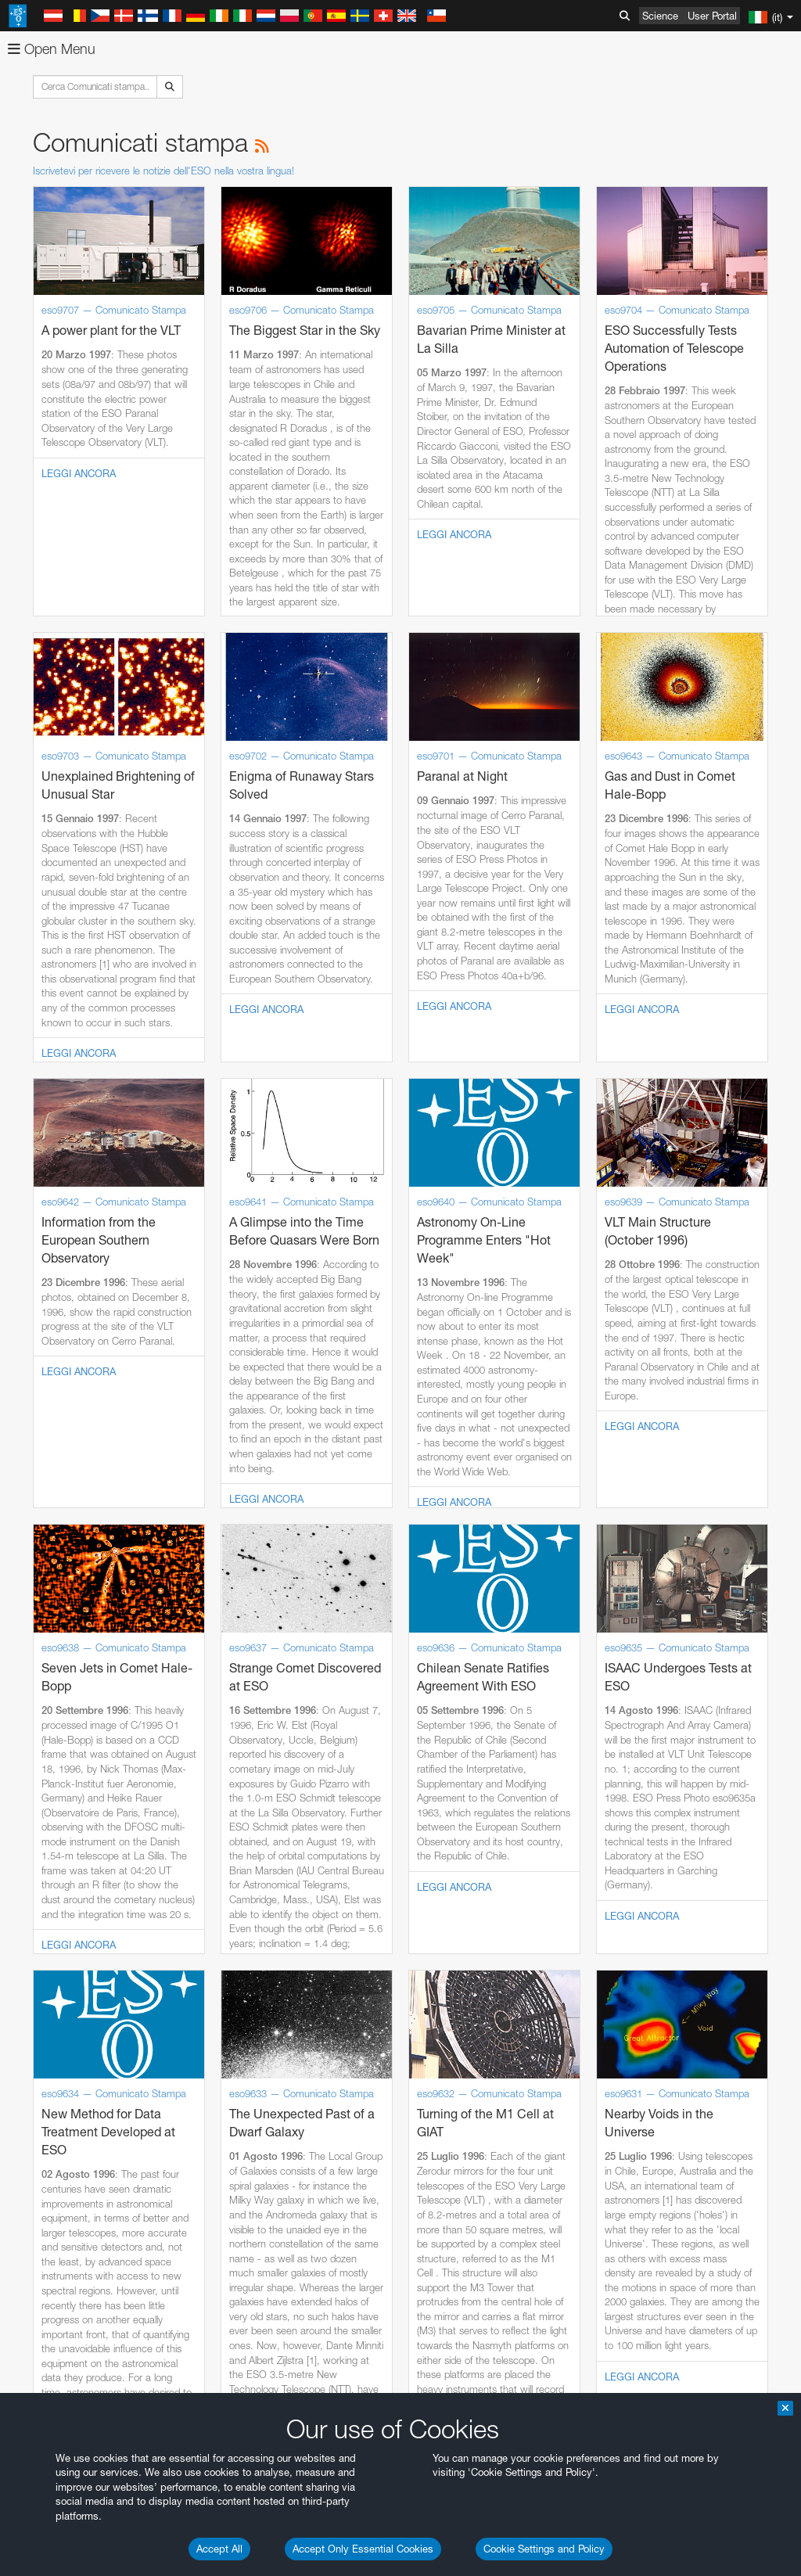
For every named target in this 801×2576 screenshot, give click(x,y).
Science (660, 15)
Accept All (219, 2548)
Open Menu (51, 49)
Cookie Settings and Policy (544, 2548)
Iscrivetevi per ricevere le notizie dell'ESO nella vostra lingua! (163, 170)
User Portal (712, 15)
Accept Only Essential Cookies (363, 2548)
